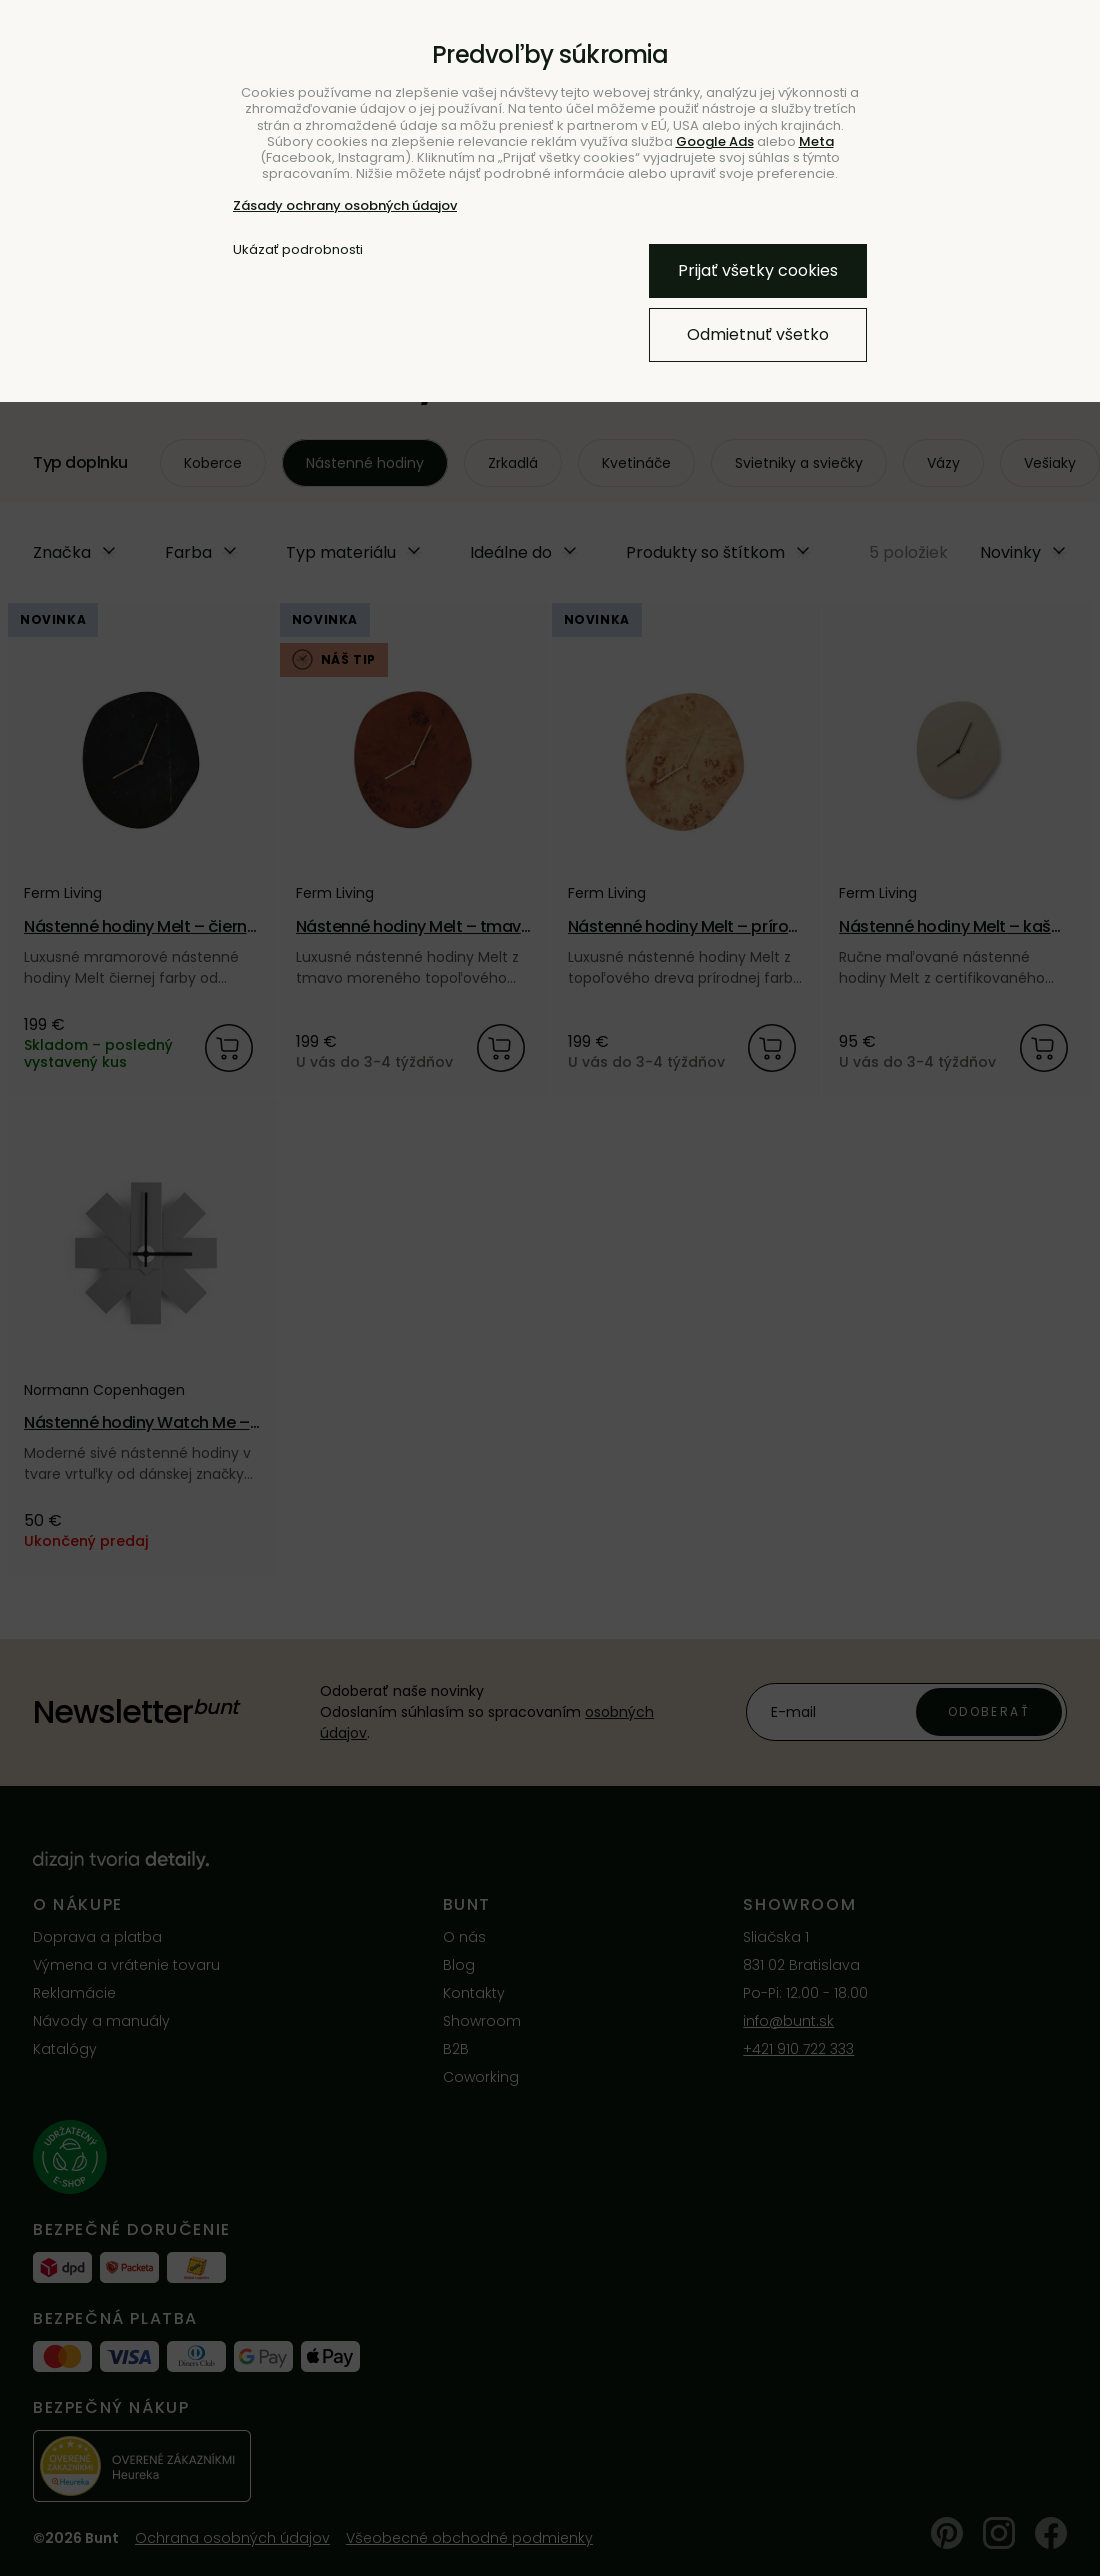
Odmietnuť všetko (758, 334)
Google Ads (715, 141)
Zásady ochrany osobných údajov (345, 205)
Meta (816, 141)
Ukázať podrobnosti (298, 250)
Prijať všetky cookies (758, 270)
